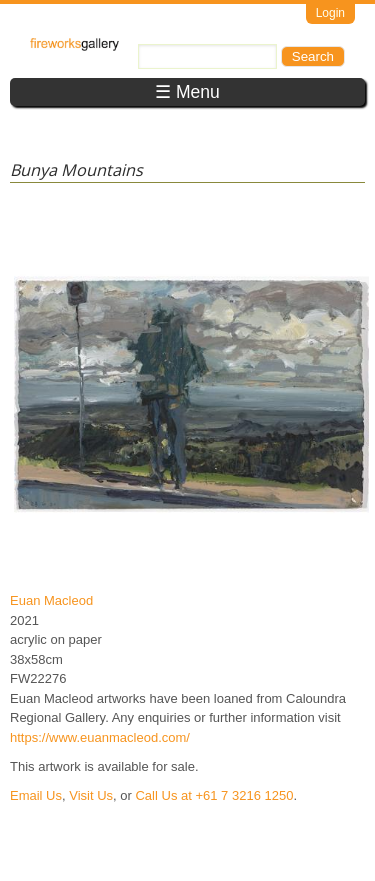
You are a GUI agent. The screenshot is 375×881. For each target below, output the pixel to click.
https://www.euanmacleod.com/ (100, 737)
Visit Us (91, 795)
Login (330, 13)
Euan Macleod (51, 600)
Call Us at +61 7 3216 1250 (214, 795)
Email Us (36, 795)
